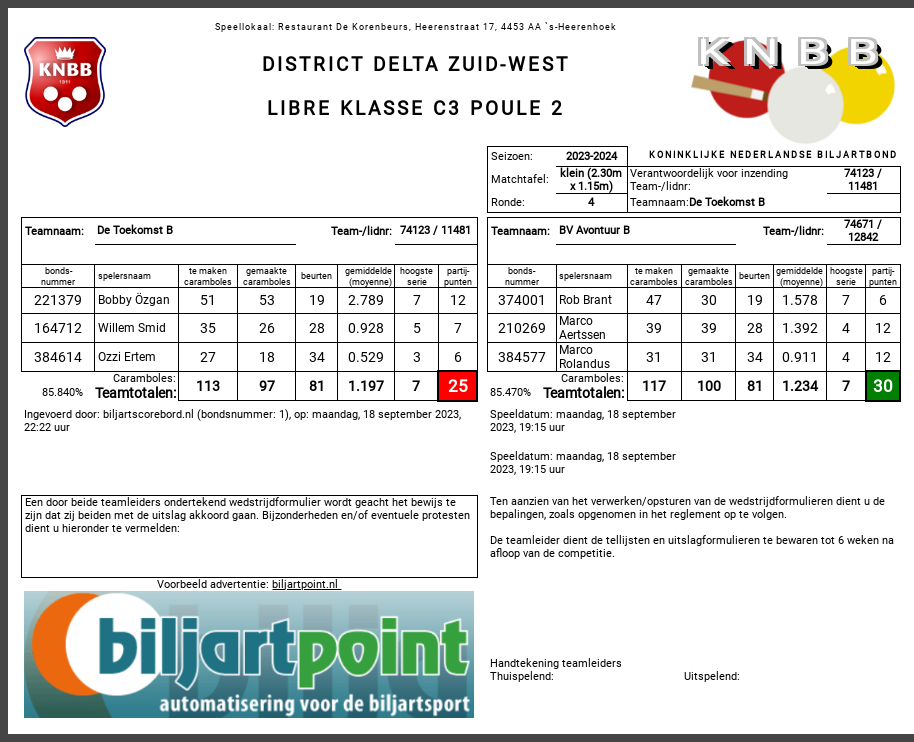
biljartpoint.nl (306, 584)
